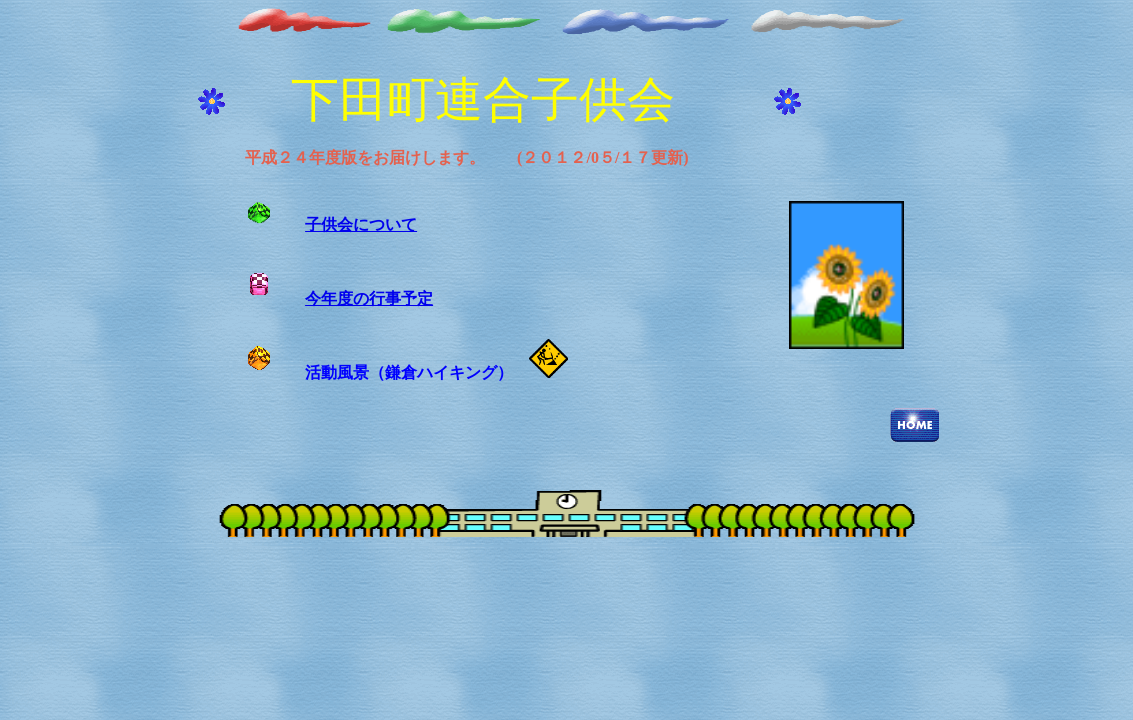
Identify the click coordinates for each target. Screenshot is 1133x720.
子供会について (361, 224)
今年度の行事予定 (369, 298)
